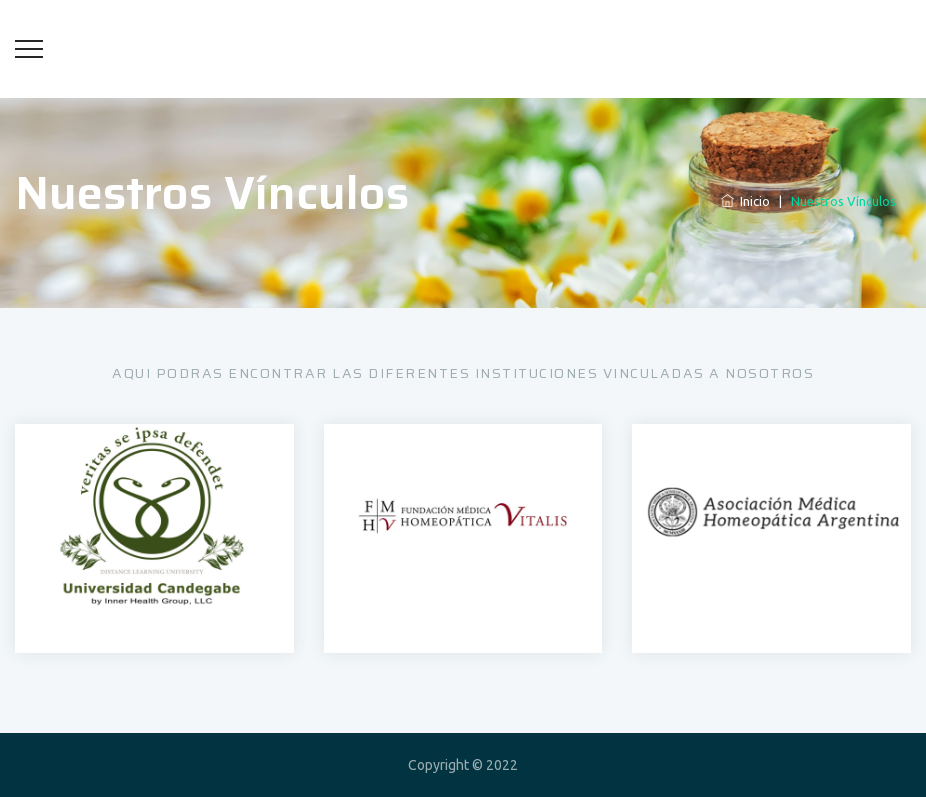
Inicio (745, 201)
